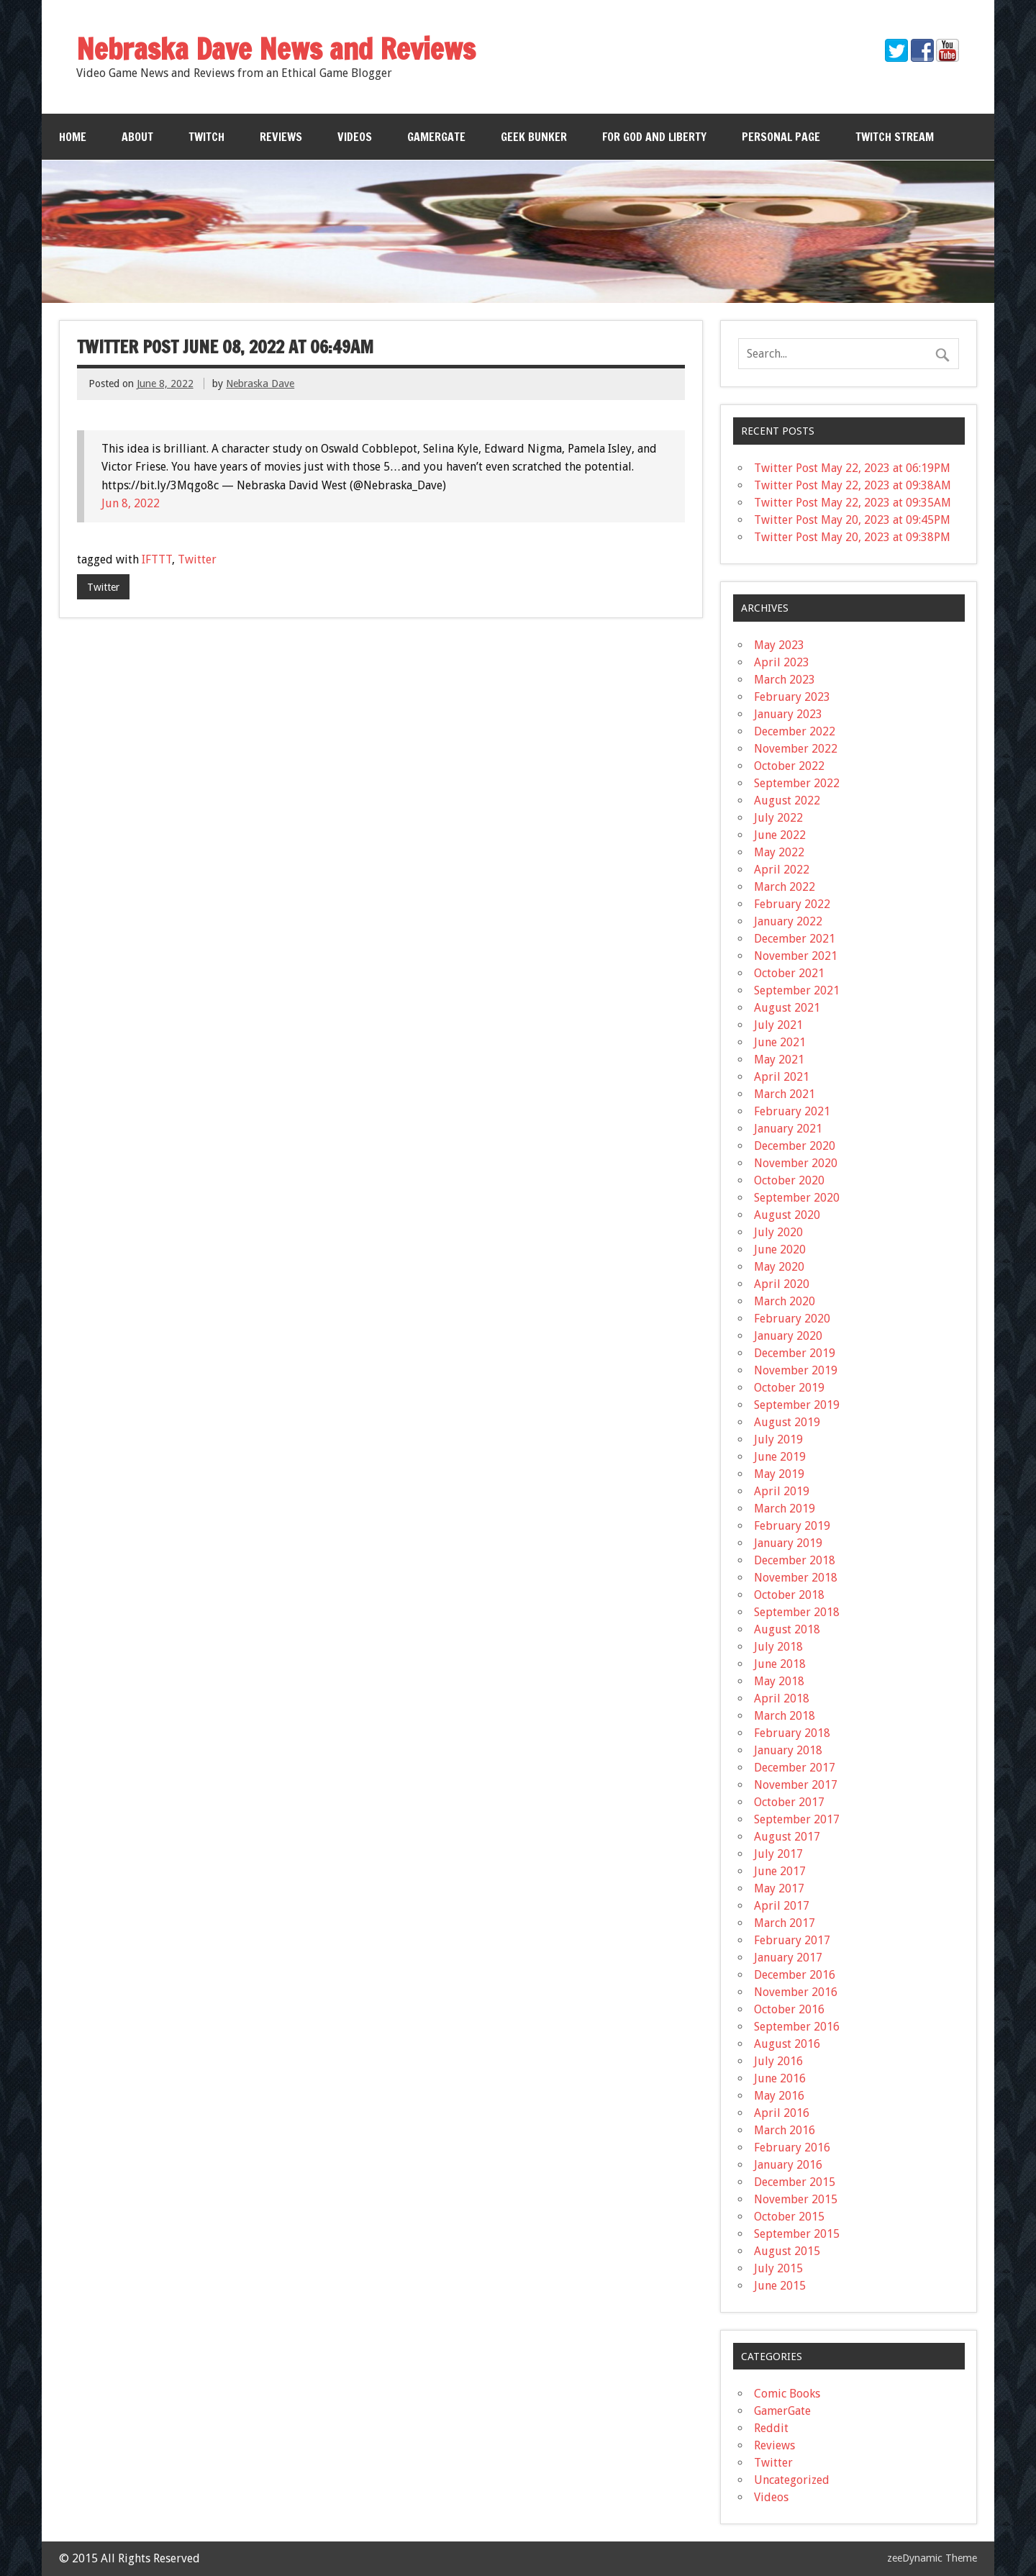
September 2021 (797, 990)
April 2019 (781, 1491)
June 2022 (780, 835)
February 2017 (792, 1940)
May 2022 (779, 852)
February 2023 (792, 697)
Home (72, 137)
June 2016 (780, 2078)
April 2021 (781, 1077)
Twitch (206, 137)
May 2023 (779, 645)
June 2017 (780, 1871)
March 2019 (784, 1508)
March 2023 (784, 679)
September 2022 (797, 783)
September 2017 (797, 1819)
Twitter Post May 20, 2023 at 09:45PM (852, 520)
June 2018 (780, 1664)
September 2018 (797, 1612)
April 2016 (781, 2113)
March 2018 (784, 1716)
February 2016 (792, 2147)
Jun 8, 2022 (130, 503)
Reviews (281, 137)
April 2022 (781, 869)
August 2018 (787, 1629)
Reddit (771, 2428)
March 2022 (784, 887)
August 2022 (787, 800)
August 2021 (787, 1008)
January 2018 (788, 1750)
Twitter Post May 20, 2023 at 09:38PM (852, 537)
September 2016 (797, 2026)
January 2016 (788, 2165)
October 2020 (789, 1180)
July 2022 (778, 818)
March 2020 (784, 1301)
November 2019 (795, 1370)
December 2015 (794, 2182)
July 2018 (778, 1647)
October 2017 (789, 1802)
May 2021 (779, 1059)
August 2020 (787, 1215)
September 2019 (797, 1405)
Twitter (197, 559)
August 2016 (787, 2044)
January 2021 (788, 1128)
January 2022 (788, 921)
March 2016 (784, 2130)
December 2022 (794, 731)
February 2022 (792, 904)
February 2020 (792, 1318)
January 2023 (788, 714)
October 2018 (789, 1595)
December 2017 (794, 1767)
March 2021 (784, 1094)
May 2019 (779, 1474)
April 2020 (781, 1284)
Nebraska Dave (260, 383)
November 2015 (795, 2199)
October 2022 (789, 766)
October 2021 (789, 973)
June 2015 (780, 2285)
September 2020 (797, 1198)
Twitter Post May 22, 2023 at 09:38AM (852, 485)
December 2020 (794, 1146)
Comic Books (787, 2393)
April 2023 (781, 662)
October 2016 (789, 2009)
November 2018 (795, 1577)
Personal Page (781, 137)
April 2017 (781, 1906)
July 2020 (778, 1232)
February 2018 (792, 1733)
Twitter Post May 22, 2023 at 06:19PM (852, 468)
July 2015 (778, 2268)
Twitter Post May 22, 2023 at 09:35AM (852, 502)
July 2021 (778, 1025)
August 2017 (787, 1836)
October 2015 (789, 2216)
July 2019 (778, 1439)
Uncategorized (792, 2480)
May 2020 (779, 1267)
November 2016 (795, 1992)
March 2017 (784, 1923)
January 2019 (788, 1543)
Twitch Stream (894, 137)
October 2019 (789, 1387)
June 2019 (780, 1457)
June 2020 (780, 1249)
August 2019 (787, 1422)
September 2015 (797, 2234)
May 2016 (779, 2096)
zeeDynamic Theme (932, 2558)
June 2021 (780, 1042)
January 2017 (788, 1957)
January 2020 (788, 1336)
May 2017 (779, 1888)
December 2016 (794, 1975)
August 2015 (787, 2251)
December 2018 (794, 1560)
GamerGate (436, 137)
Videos (354, 137)
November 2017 (795, 1785)
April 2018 (781, 1698)
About (137, 137)
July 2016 (778, 2061)
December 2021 (794, 938)
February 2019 (792, 1526)
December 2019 (794, 1353)
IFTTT (157, 559)
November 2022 (795, 749)
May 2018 (779, 1681)
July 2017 (778, 1854)
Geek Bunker (534, 137)
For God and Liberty (654, 137)
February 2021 (792, 1111)
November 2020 (795, 1163)
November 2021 (795, 956)
